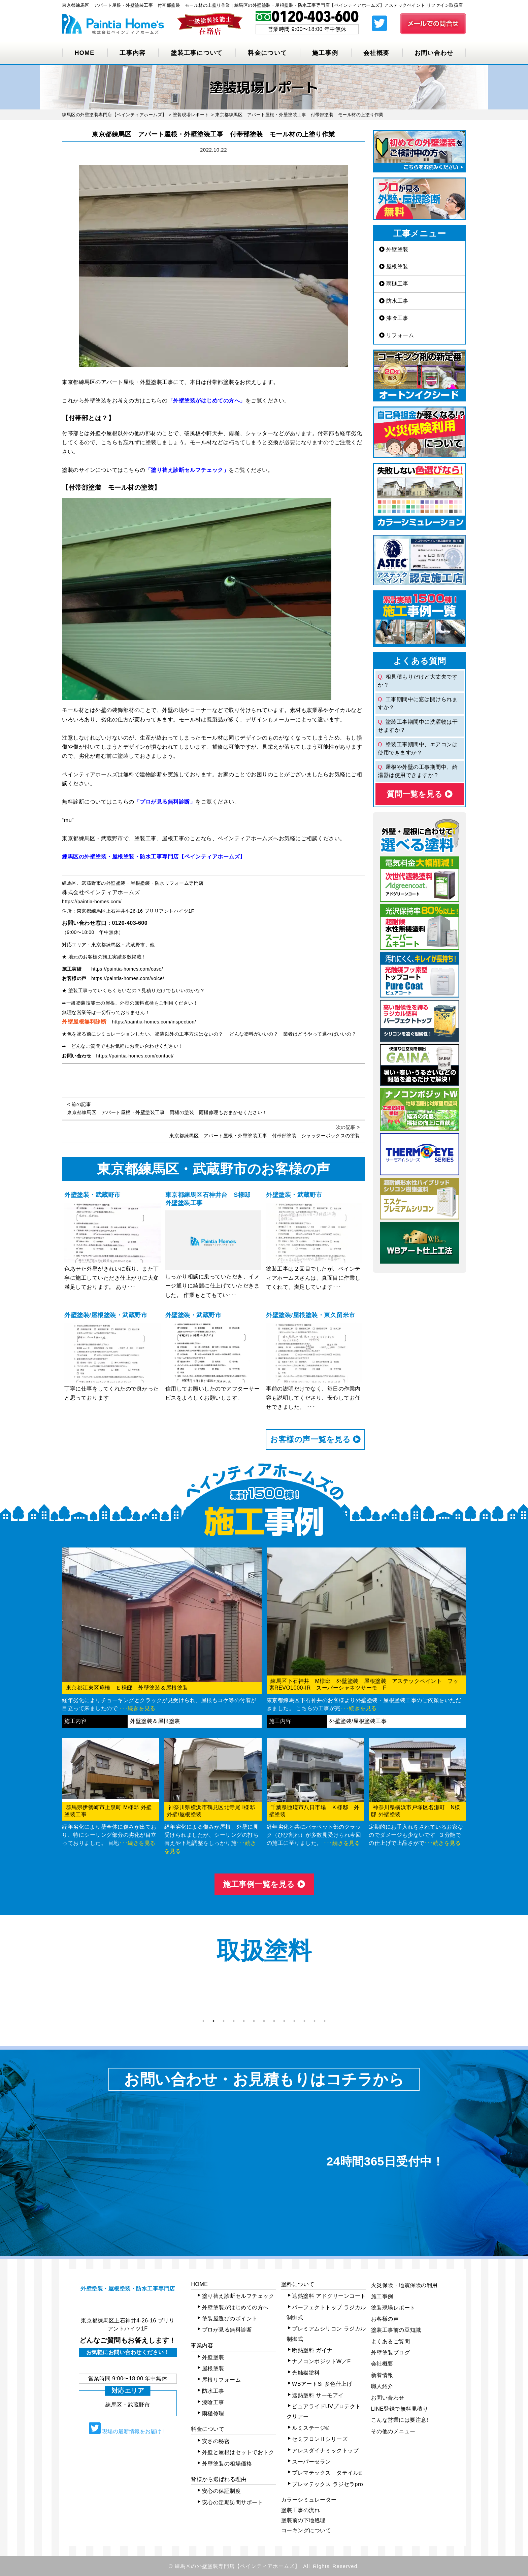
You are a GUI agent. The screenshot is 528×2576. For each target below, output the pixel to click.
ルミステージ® (310, 2428)
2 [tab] (213, 2021)
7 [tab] (264, 2021)
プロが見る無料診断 (227, 2330)
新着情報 (382, 2375)
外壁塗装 (393, 249)
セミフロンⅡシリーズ (320, 2439)
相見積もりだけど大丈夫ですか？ (418, 681)
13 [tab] (324, 2021)
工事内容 (132, 53)
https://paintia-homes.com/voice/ (127, 978)
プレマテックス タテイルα (327, 2473)
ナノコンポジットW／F (321, 2361)
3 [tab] (223, 2021)
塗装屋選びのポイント (230, 2318)
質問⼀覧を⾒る (420, 794)
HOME (84, 53)
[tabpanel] (102, 1996)
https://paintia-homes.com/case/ (127, 969)
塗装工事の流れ (300, 2510)
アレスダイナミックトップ (325, 2450)
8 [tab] (274, 2021)
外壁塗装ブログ (390, 2352)
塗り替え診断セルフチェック (238, 2296)
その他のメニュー (393, 2431)
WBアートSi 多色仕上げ (322, 2384)
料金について (267, 53)
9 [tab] (284, 2021)
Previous (57, 1996)
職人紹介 (382, 2386)
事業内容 (202, 2345)
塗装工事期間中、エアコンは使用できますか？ (418, 748)
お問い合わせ (434, 53)
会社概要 (376, 53)
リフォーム (396, 335)
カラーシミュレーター (309, 2500)
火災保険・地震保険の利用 (404, 2285)
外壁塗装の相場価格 (227, 2464)
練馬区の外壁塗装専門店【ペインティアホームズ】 (237, 2566)
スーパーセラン (311, 2462)
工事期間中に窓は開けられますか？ (418, 703)
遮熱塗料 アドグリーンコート (329, 2296)
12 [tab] (314, 2021)
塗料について (298, 2284)
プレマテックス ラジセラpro (327, 2484)
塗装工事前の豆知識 (396, 2330)
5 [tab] (243, 2021)
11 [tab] (304, 2021)
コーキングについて (306, 2530)
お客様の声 (385, 2319)
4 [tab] (233, 2021)
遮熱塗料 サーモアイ (317, 2395)
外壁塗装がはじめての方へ (235, 2307)
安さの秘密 (216, 2441)
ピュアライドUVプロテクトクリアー (324, 2411)
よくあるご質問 (390, 2341)
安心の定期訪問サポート (232, 2502)
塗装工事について (197, 53)
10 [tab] (294, 2021)
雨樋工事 (393, 284)
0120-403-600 (130, 923)
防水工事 (393, 301)
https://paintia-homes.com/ (92, 901)
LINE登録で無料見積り (399, 2409)
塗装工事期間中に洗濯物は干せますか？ (418, 726)
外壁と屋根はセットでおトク (238, 2452)
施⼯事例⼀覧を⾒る (264, 1884)
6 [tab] (254, 2021)
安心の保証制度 (221, 2491)
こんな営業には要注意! (399, 2420)
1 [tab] (203, 2021)
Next (471, 1996)
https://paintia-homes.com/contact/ (135, 1055)
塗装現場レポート (393, 2308)
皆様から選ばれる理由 (218, 2479)
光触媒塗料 (306, 2373)
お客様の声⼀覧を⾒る (315, 1439)
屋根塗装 (393, 266)
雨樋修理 (213, 2413)
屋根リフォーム (221, 2380)
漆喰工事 (393, 318)
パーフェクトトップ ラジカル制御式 (326, 2312)
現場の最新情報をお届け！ (128, 2428)
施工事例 (325, 53)
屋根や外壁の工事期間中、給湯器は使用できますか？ (418, 771)
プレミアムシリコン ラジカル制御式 (326, 2334)
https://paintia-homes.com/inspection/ (154, 1021)
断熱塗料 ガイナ (312, 2350)
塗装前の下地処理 (303, 2520)
